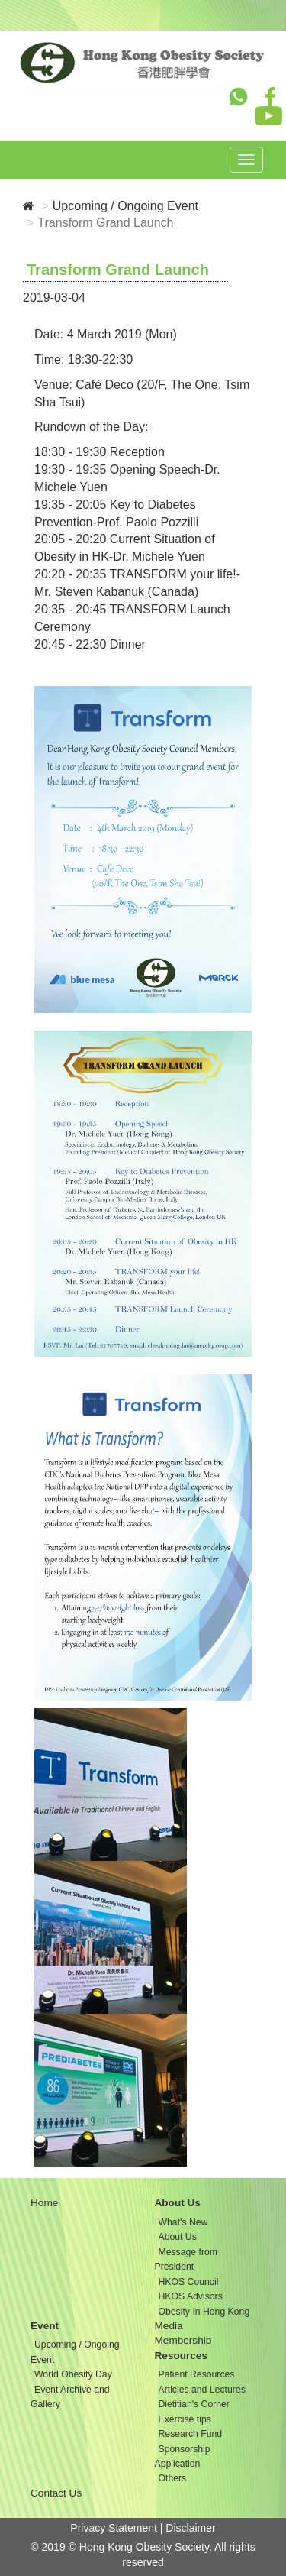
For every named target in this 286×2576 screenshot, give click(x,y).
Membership (183, 2340)
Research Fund (191, 2434)
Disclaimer (190, 2528)
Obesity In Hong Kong (204, 2311)
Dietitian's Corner (194, 2404)
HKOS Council (189, 2282)
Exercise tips (185, 2419)
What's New (183, 2222)
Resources (181, 2355)
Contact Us (56, 2493)
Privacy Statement (113, 2528)
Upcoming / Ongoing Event (125, 205)
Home (44, 2203)
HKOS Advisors (191, 2296)
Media (169, 2326)
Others (173, 2478)
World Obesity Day (73, 2374)
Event (45, 2326)
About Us (178, 2203)
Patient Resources (197, 2374)
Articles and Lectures (202, 2389)
